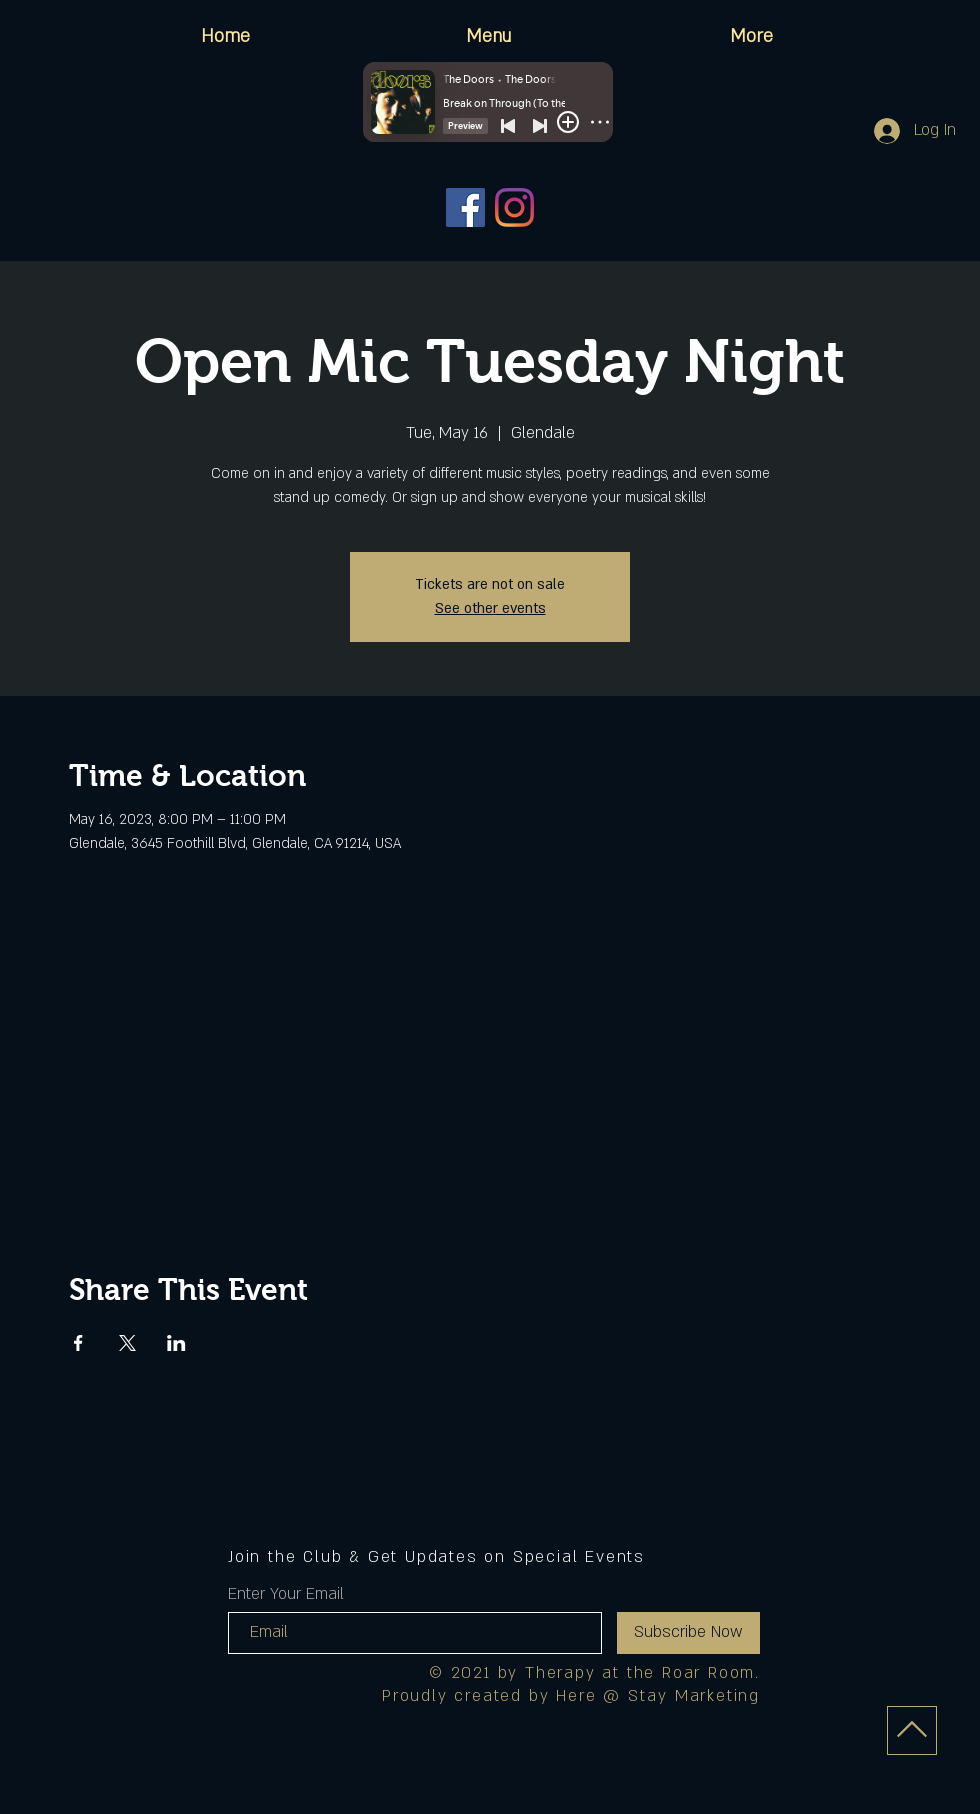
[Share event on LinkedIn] (176, 1343)
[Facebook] (465, 207)
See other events (490, 608)
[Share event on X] (127, 1343)
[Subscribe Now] (688, 1633)
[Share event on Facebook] (78, 1343)
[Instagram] (514, 207)
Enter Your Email (286, 1594)
